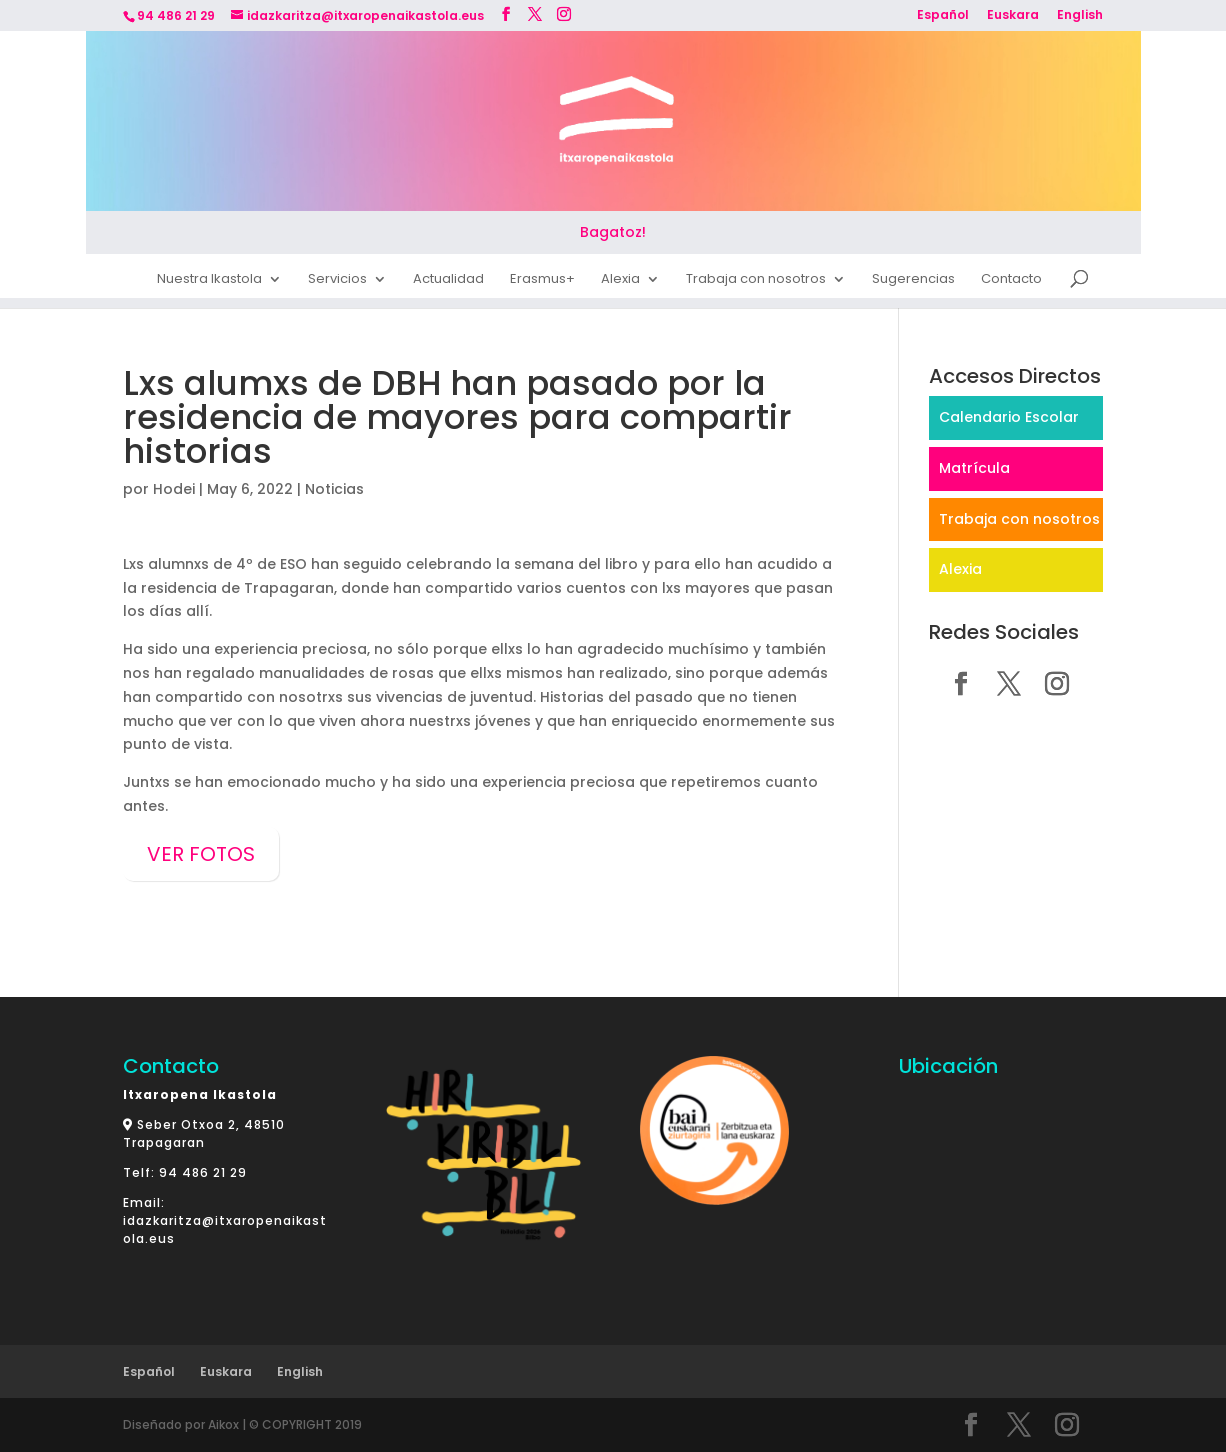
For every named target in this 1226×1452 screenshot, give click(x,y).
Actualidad (448, 282)
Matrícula (974, 468)
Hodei (174, 489)
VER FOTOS (201, 854)
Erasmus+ (542, 282)
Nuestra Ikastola (209, 282)
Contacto (1011, 282)
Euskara (1013, 16)
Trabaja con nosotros (756, 282)
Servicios (337, 282)
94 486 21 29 (203, 1172)
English (1080, 16)
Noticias (334, 489)
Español (943, 16)
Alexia (620, 282)
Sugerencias (913, 282)
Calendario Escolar (1009, 417)
